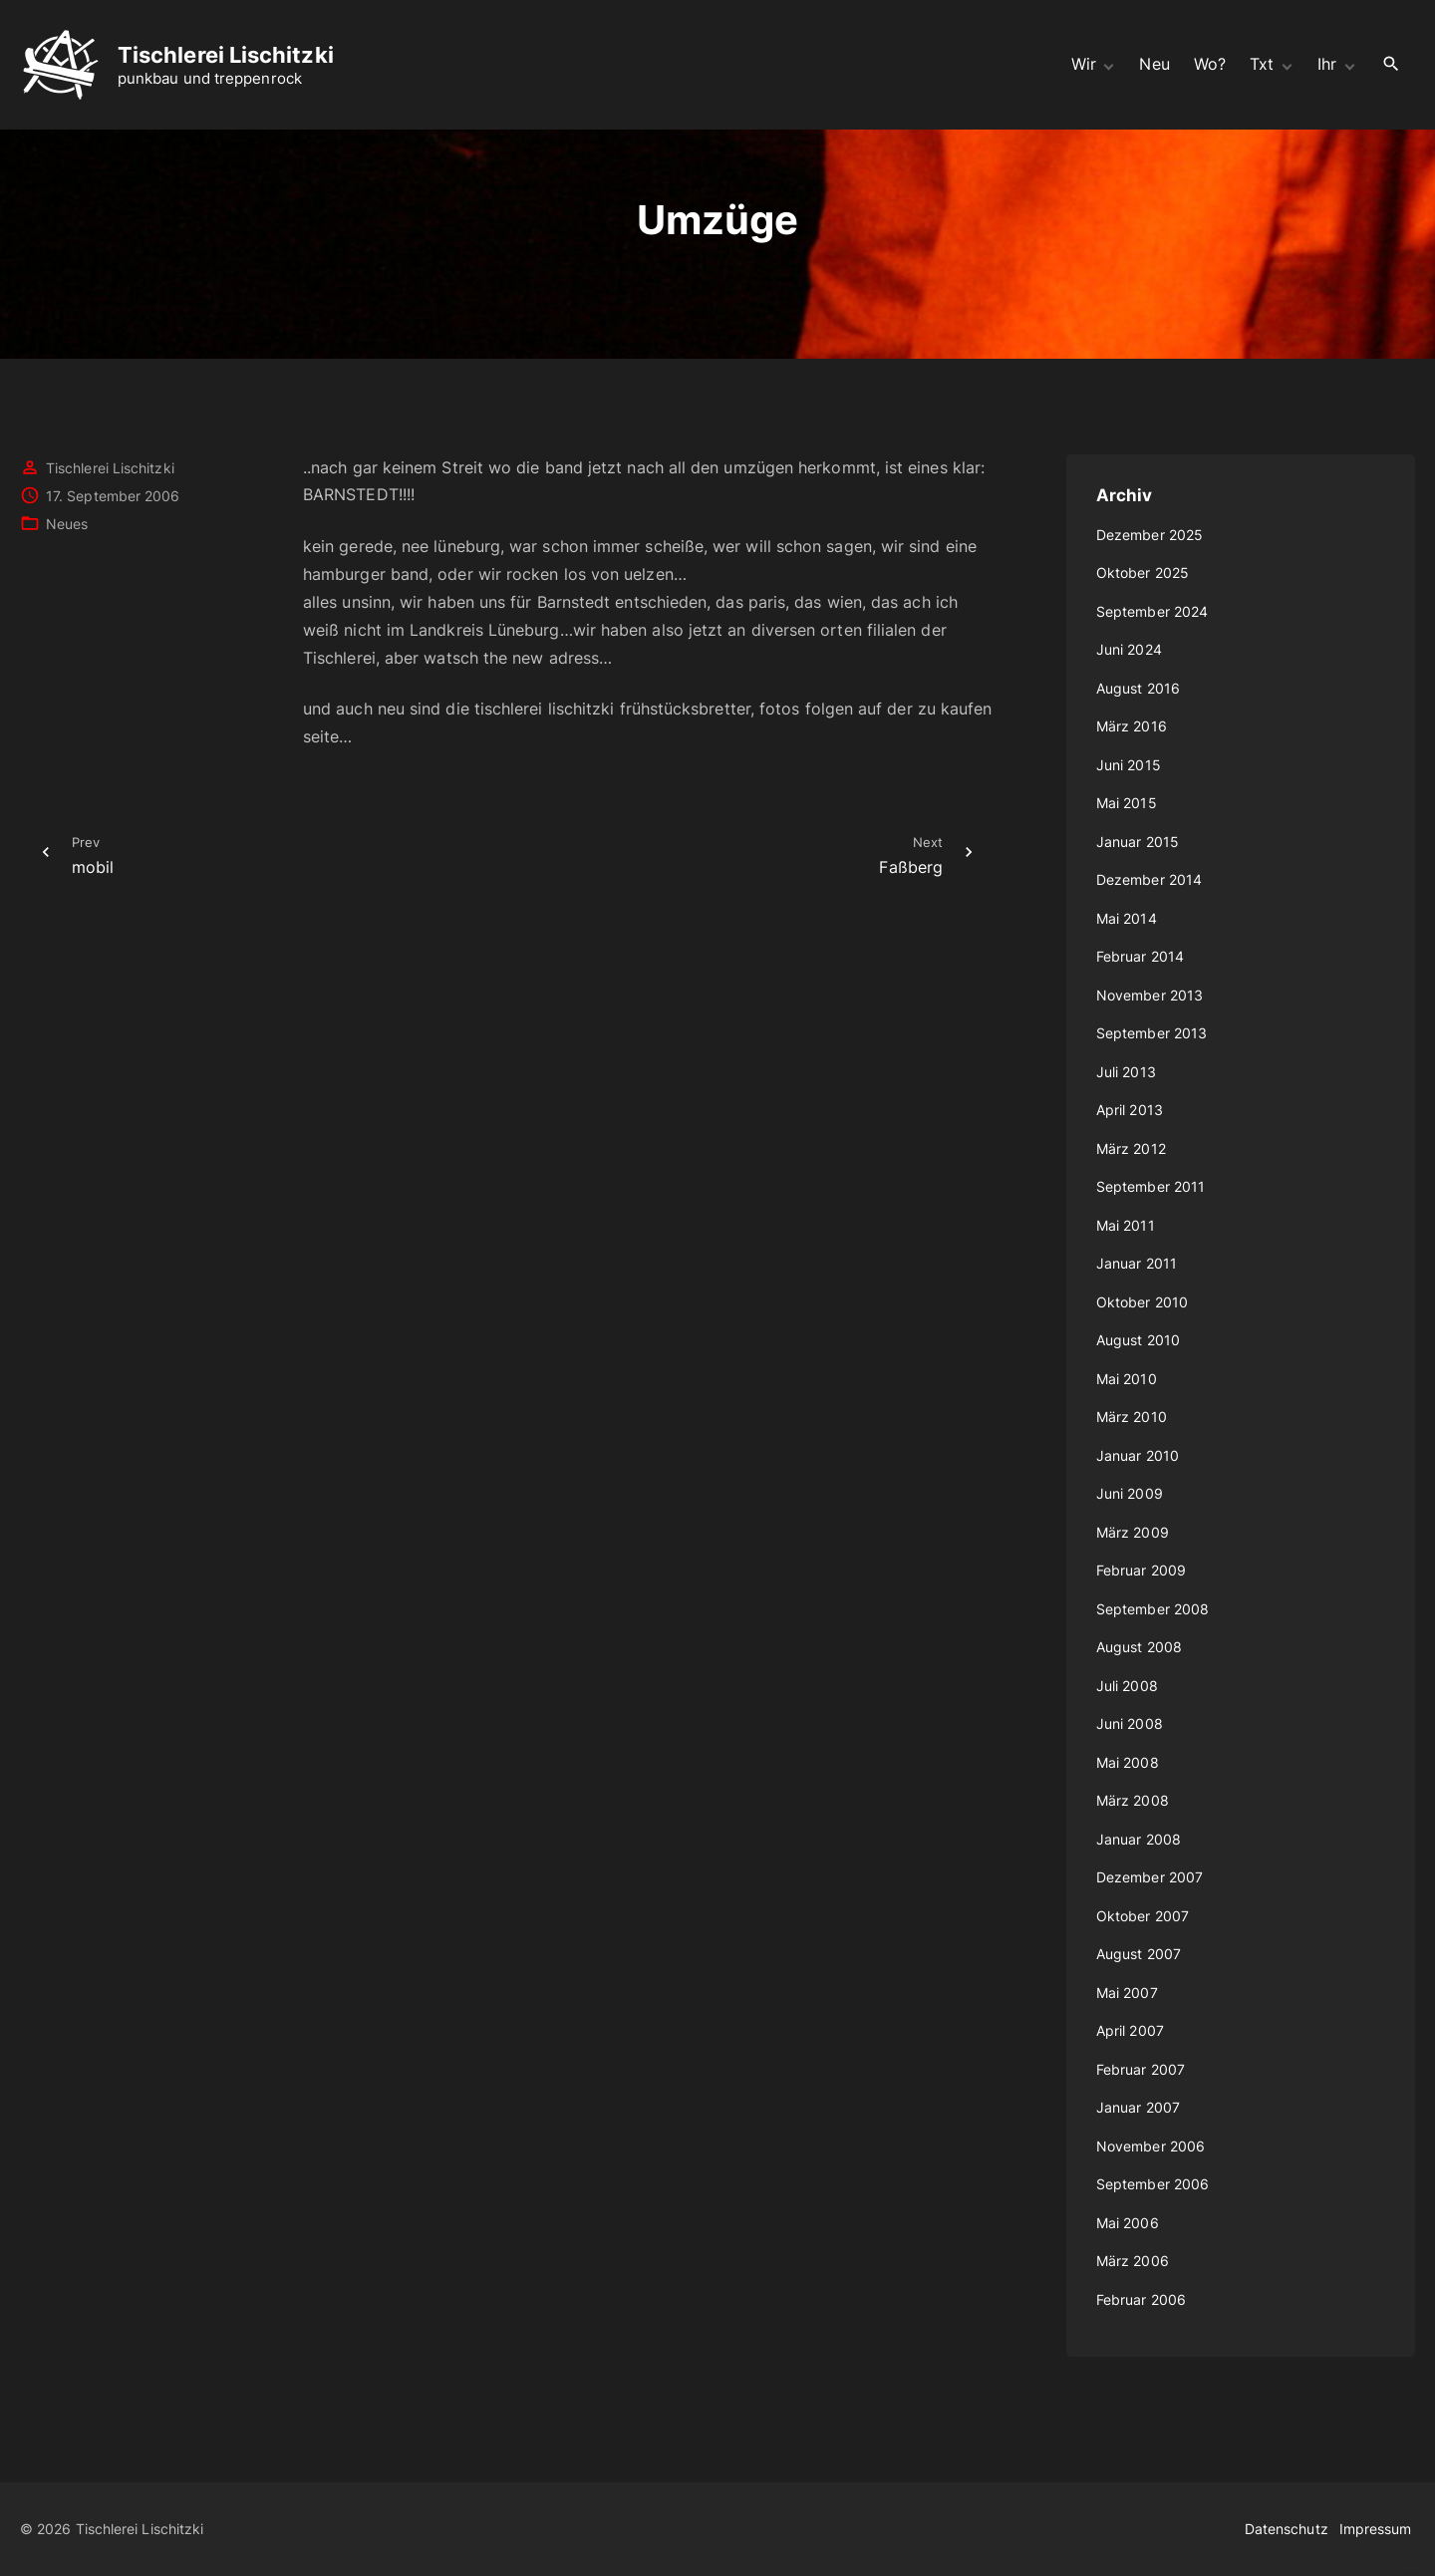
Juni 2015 (1128, 764)
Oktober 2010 (1142, 1301)
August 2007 (1138, 1953)
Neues (67, 523)
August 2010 (1138, 1339)
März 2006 (1132, 2260)
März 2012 (1131, 1148)
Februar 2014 (1140, 956)
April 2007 (1130, 2030)
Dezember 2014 (1149, 879)
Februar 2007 (1140, 2069)
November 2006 (1150, 2146)
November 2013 (1149, 995)
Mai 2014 (1126, 918)
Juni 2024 (1129, 649)
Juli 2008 (1127, 1685)
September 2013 (1151, 1032)
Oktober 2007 (1142, 1915)
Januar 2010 (1137, 1455)
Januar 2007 (1138, 2107)
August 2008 (1139, 1646)
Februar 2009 (1141, 1570)
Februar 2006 (1141, 2299)
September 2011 (1150, 1186)
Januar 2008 (1138, 1839)
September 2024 (1152, 611)
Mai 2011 (1125, 1225)
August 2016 (1138, 688)
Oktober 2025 (1142, 572)
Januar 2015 (1137, 841)
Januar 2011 (1136, 1263)
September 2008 (1152, 1608)
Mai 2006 (1127, 2222)
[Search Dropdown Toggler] (1391, 64)
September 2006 (1152, 2183)
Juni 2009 (1129, 1493)
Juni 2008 (1129, 1723)
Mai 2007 (1127, 1992)
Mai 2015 (1126, 802)
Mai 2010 (1126, 1378)
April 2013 (1129, 1109)
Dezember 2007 (1149, 1876)
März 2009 (1132, 1532)
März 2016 (1131, 725)
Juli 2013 (1126, 1071)
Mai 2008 (1127, 1762)
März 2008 (1132, 1800)
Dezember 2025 (1149, 534)
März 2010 (1131, 1416)
